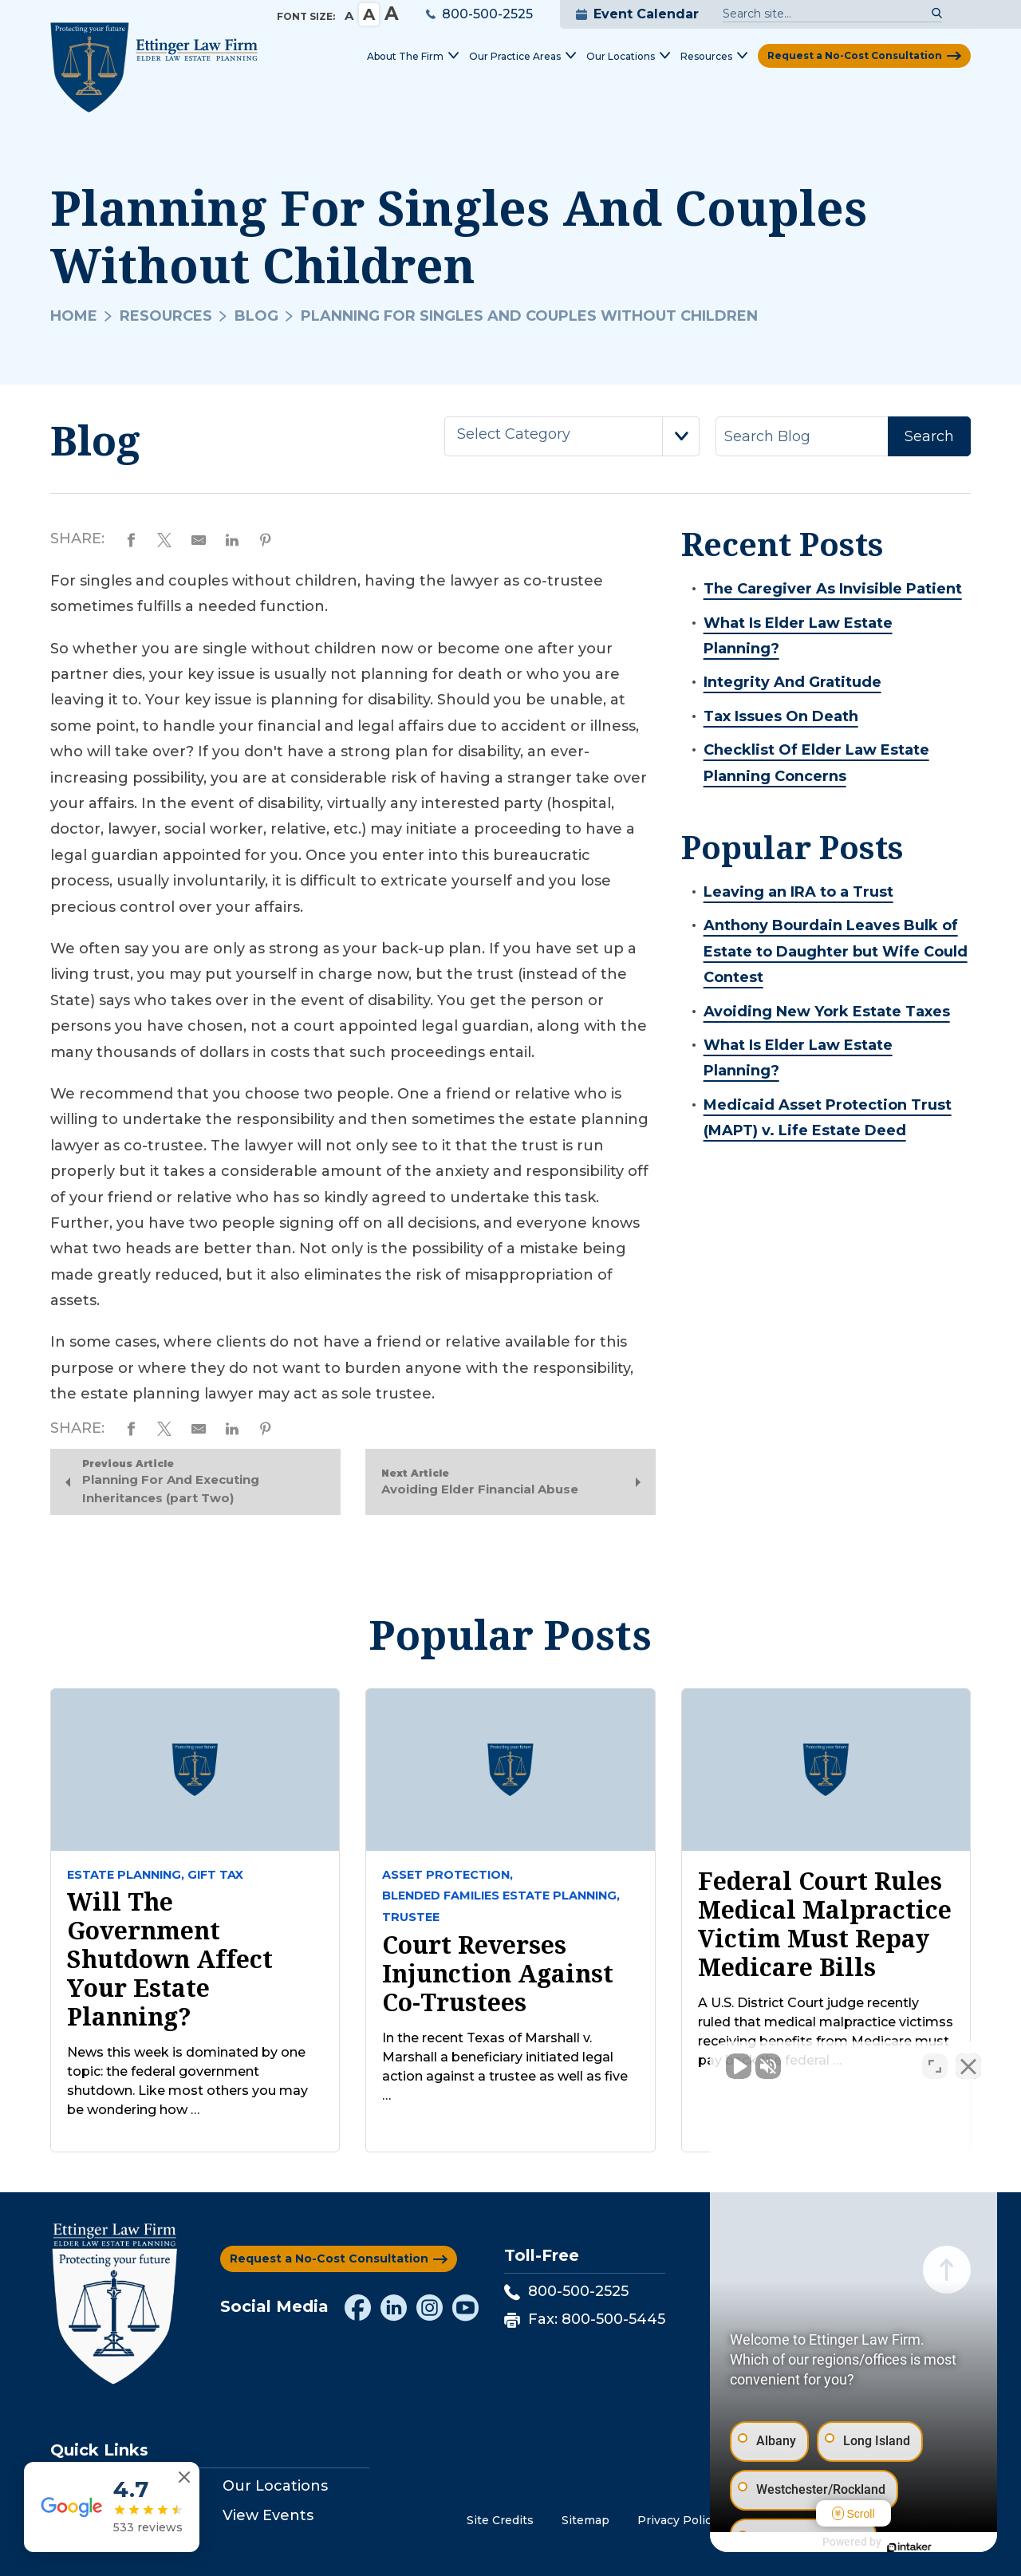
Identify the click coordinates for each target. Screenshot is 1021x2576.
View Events (268, 2515)
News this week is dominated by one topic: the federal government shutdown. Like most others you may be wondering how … (187, 2081)
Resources (166, 316)
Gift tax (215, 1875)
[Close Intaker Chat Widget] (968, 2066)
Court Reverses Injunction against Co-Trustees (497, 1974)
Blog (256, 316)
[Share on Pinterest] (265, 538)
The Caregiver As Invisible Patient (833, 589)
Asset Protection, (447, 1875)
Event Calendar (637, 14)
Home (73, 316)
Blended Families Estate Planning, (501, 1895)
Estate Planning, (125, 1875)
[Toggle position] (935, 2066)
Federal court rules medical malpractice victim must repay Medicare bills (825, 1924)
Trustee (411, 1917)
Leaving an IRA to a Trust (798, 892)
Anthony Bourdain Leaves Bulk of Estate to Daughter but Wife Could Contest (836, 951)
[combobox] (572, 436)
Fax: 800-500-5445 (584, 2319)
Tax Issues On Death (781, 716)
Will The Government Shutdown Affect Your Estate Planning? (170, 1959)
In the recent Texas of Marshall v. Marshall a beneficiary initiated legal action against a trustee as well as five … (505, 2066)
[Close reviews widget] (184, 2477)
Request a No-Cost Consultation (854, 55)
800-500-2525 (479, 14)
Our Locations (275, 2486)
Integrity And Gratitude (792, 682)
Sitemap (585, 2520)
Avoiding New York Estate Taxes (827, 1011)
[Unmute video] (738, 2066)
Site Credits (500, 2520)
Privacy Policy (677, 2520)
